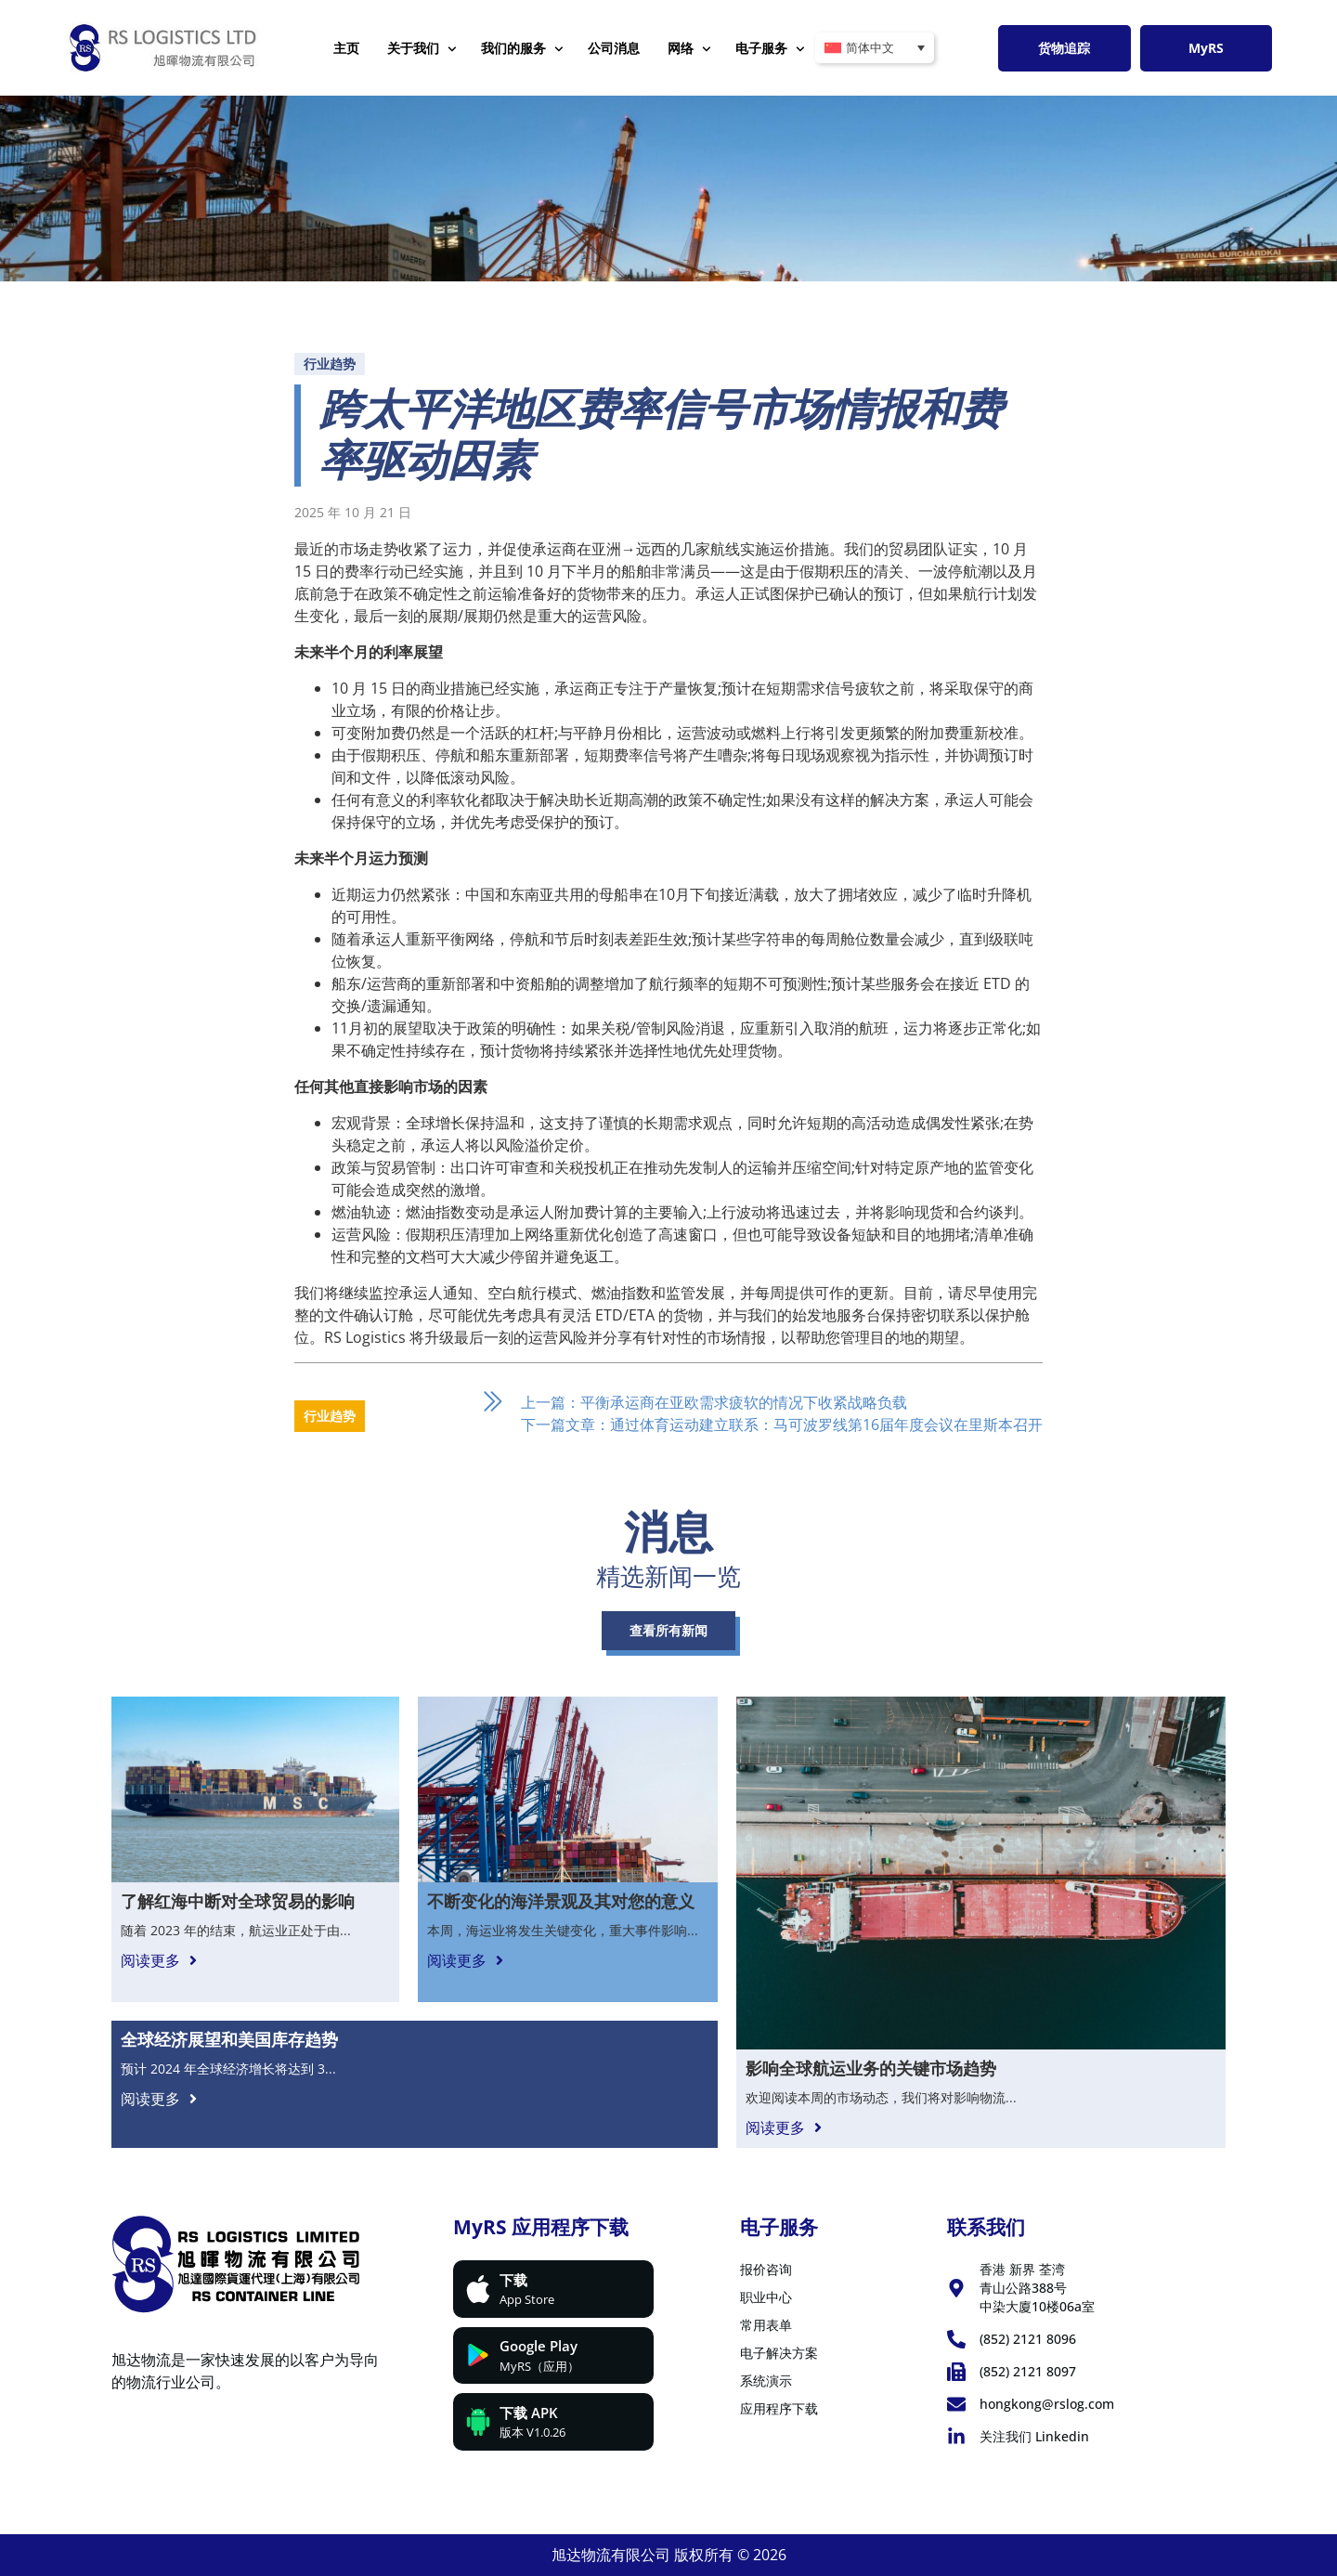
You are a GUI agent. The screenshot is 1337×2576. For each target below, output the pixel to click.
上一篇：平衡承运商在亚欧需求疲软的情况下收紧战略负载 (714, 1402)
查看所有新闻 (668, 1630)
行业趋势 (330, 363)
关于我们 (422, 49)
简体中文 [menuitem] (870, 48)
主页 (346, 48)
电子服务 (770, 49)
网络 (689, 49)
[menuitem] (874, 48)
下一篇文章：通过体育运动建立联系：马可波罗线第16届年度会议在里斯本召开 (782, 1424)
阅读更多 (150, 1960)
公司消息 (614, 48)
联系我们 (986, 2227)
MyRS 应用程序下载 (541, 2227)
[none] (874, 48)
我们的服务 (522, 49)
